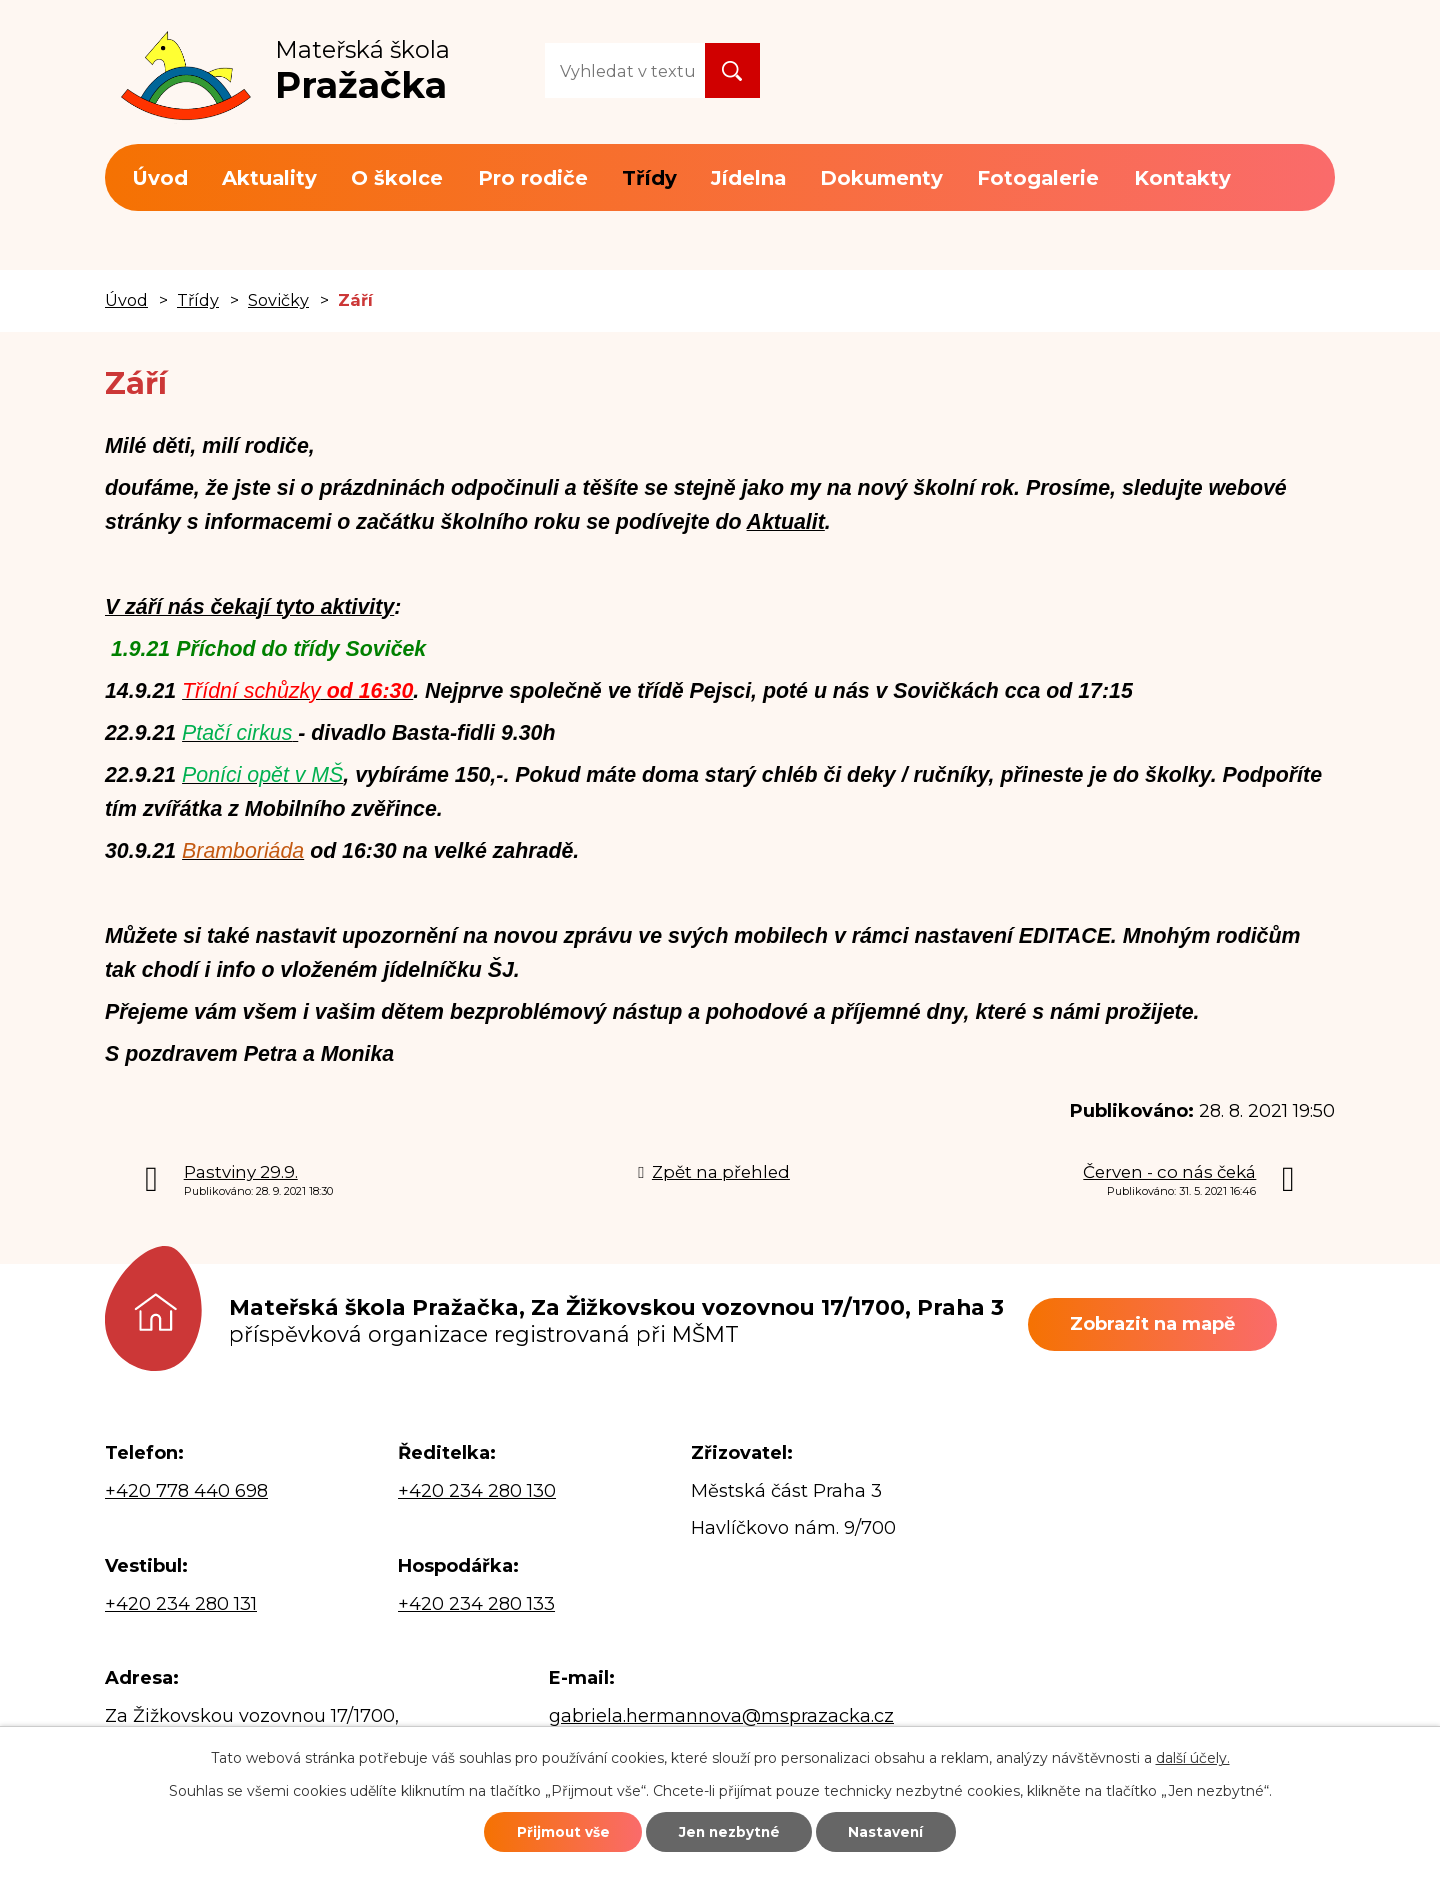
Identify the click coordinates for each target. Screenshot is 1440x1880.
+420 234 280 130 (477, 1491)
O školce (397, 178)
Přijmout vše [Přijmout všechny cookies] (547, 1830)
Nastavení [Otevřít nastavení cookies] (902, 1830)
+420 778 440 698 (186, 1491)
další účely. (1193, 1755)
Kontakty (1182, 178)
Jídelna (748, 178)
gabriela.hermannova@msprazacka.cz (721, 1716)
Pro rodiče (533, 178)
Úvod (160, 178)
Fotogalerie (1038, 178)
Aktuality (269, 178)
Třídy (649, 178)
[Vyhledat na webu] (625, 70)
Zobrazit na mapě (1160, 1324)
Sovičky (278, 300)
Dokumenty (881, 178)
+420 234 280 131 (181, 1604)
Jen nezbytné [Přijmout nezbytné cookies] (729, 1830)
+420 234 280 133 (476, 1604)
